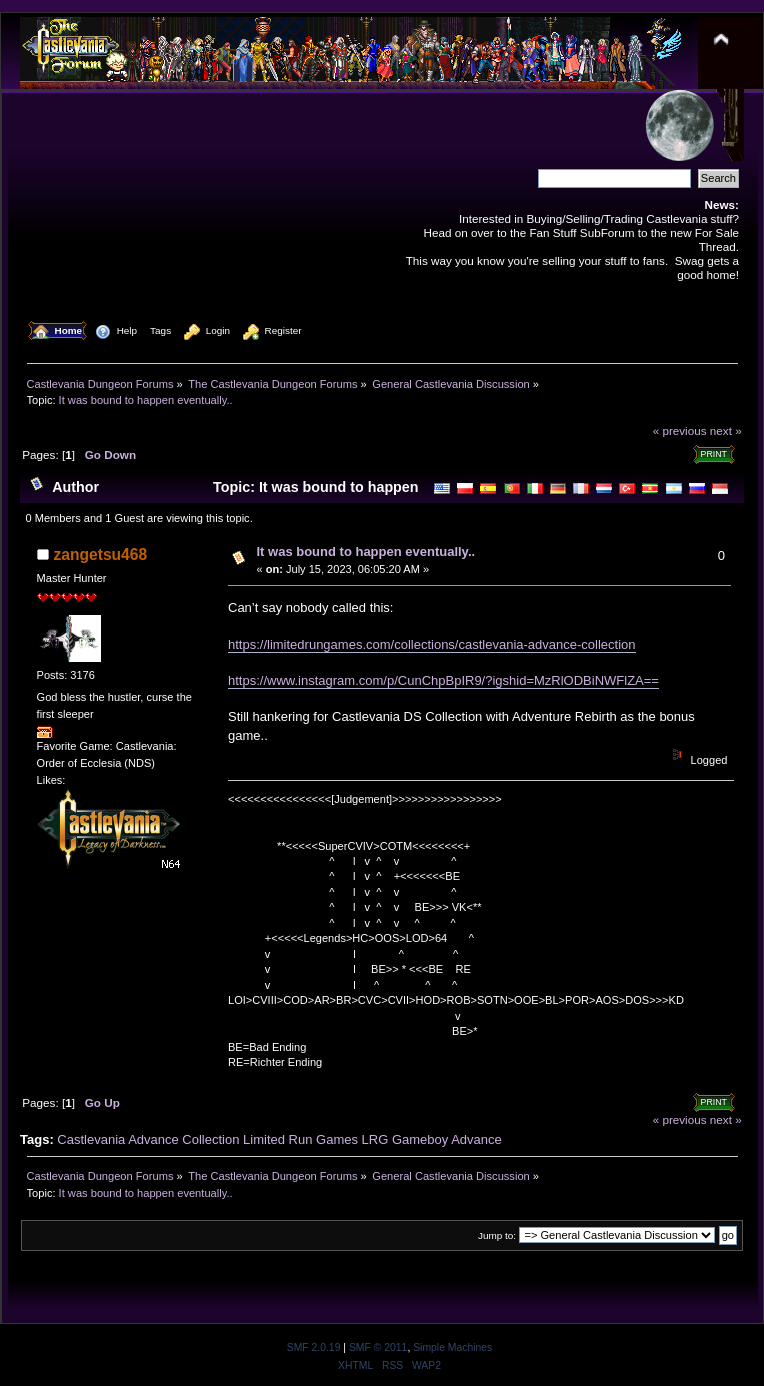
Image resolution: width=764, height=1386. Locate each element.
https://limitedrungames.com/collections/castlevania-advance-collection (432, 644)
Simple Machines (452, 1347)
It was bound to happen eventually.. (366, 551)
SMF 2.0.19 (314, 1347)
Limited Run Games (300, 1139)
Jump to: (497, 1235)
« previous (680, 430)
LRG (375, 1139)
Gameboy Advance (447, 1139)
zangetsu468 (101, 554)
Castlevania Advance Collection (148, 1139)
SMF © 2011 (378, 1347)
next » (726, 430)
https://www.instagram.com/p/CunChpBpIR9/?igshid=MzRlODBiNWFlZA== (443, 680)
